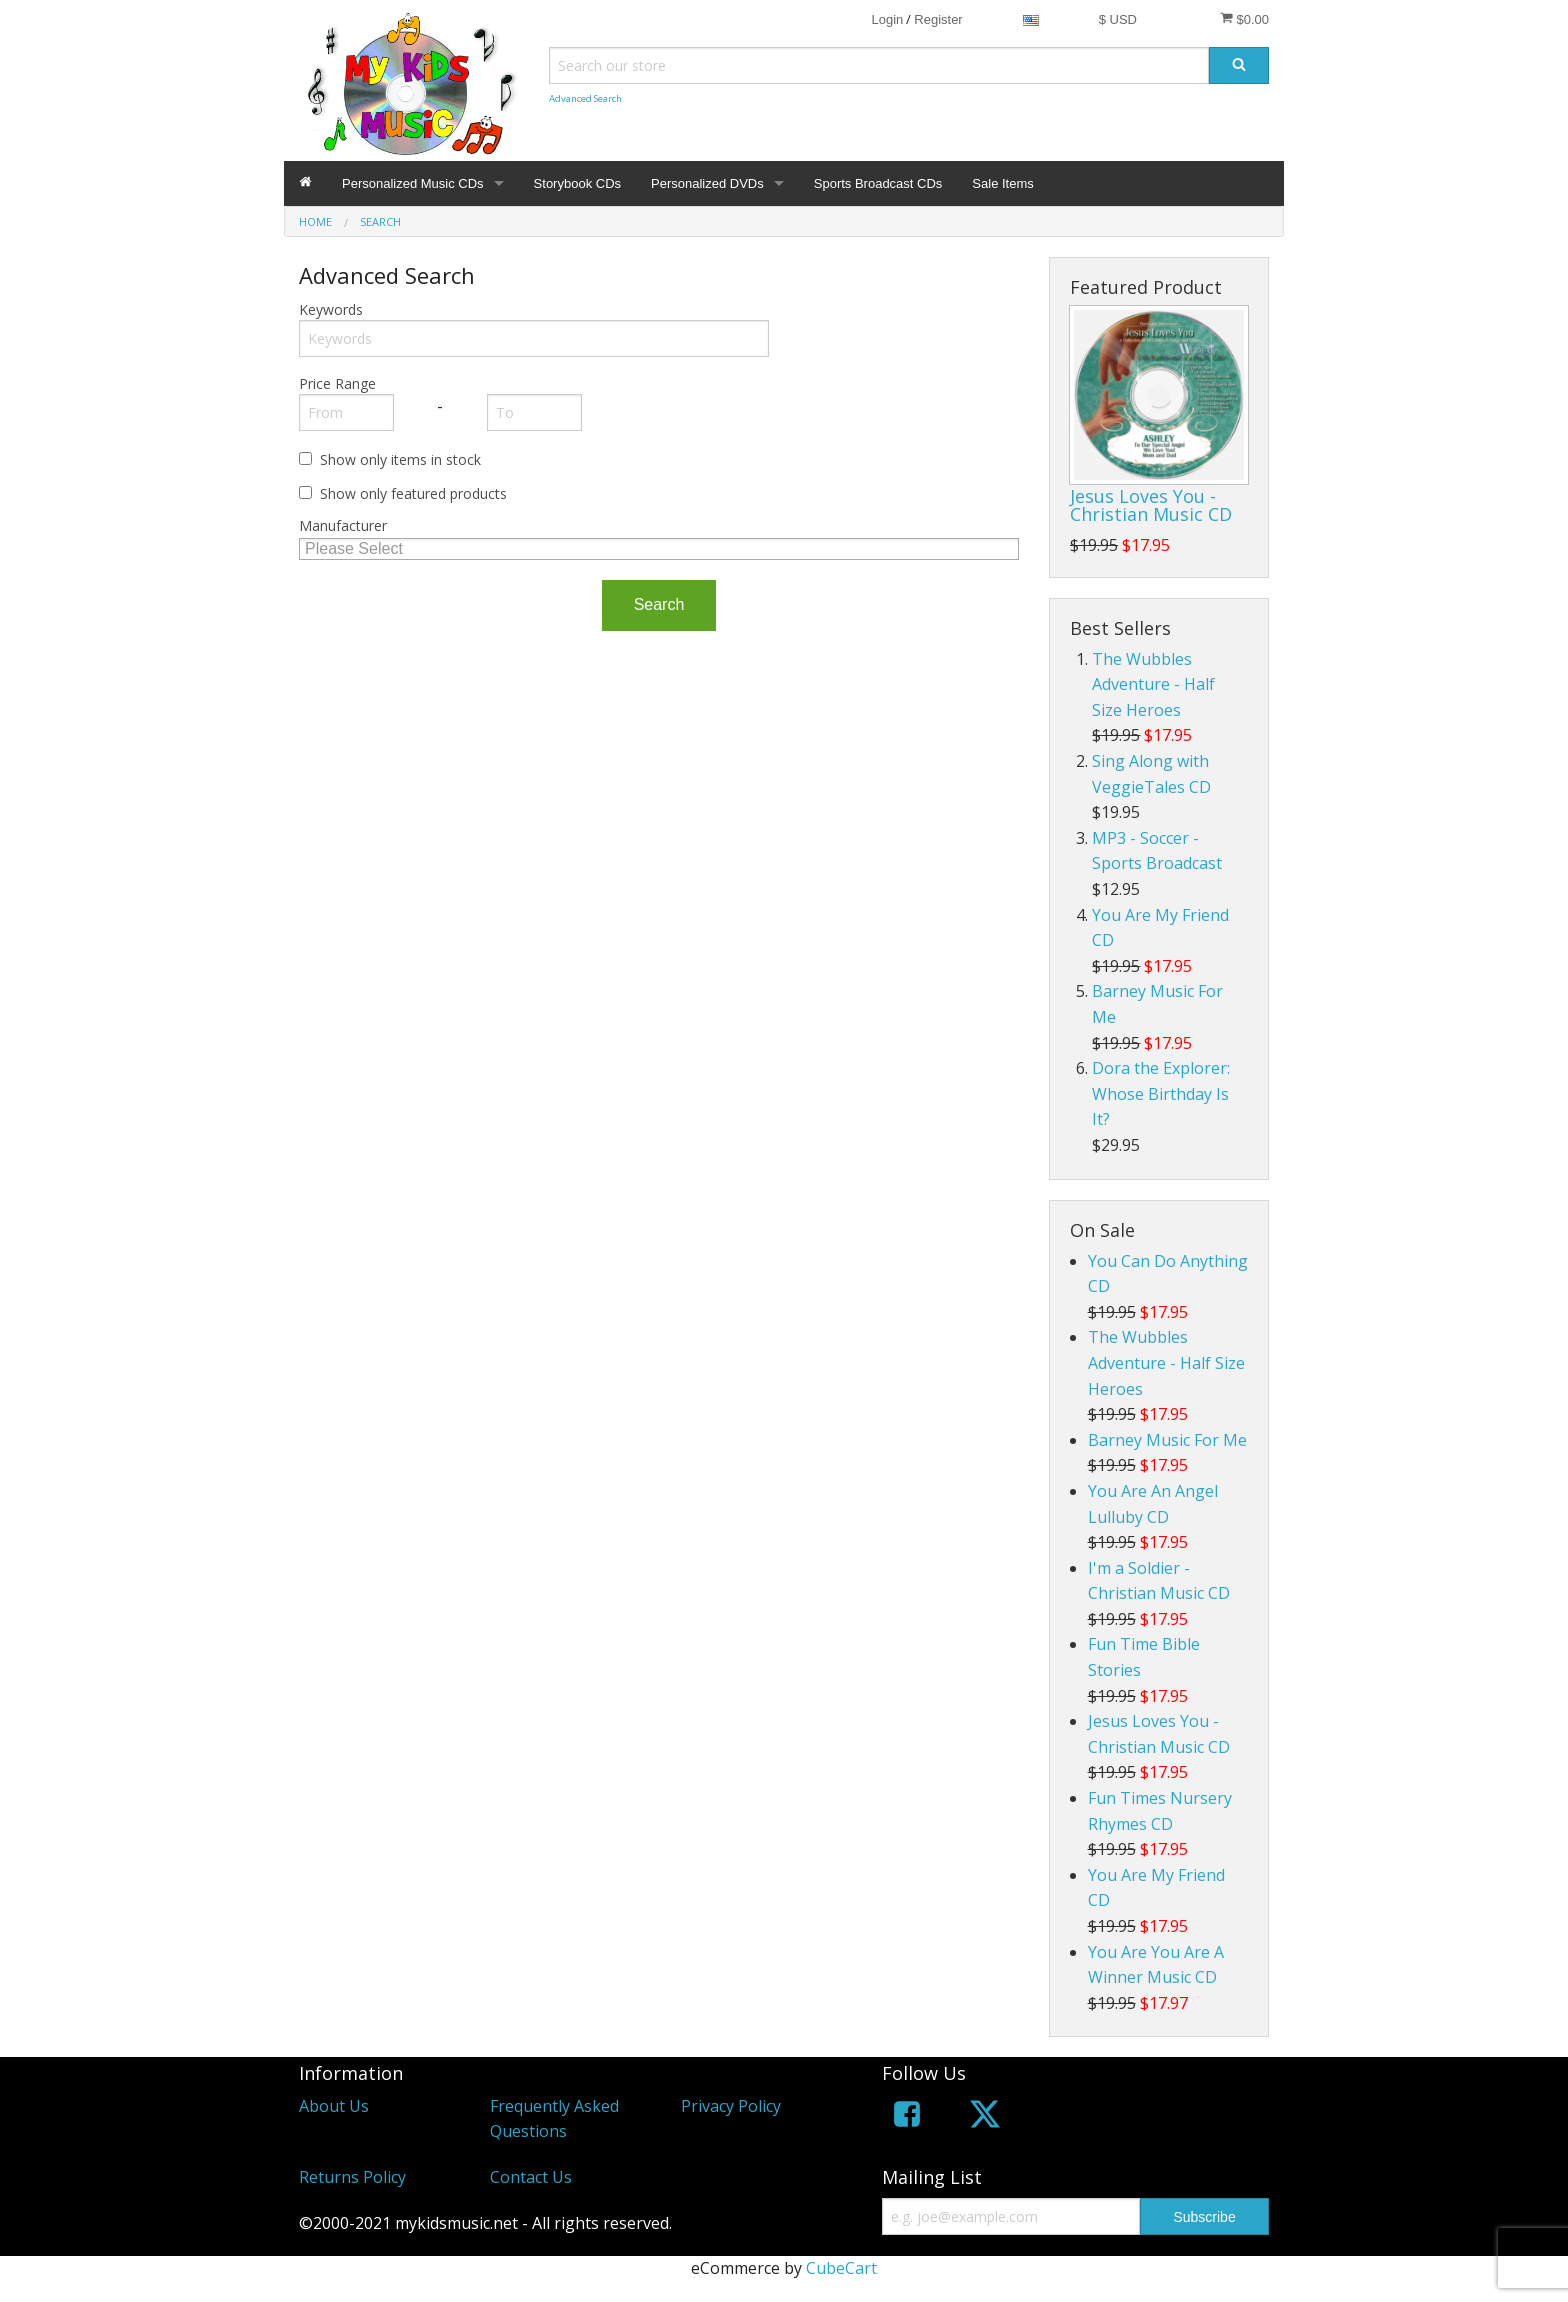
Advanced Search (585, 98)
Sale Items (1002, 183)
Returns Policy (352, 2177)
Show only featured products (413, 493)
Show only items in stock (400, 459)
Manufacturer (343, 525)
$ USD (1118, 19)
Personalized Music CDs (413, 183)
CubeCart (841, 2268)
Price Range (337, 383)
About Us (334, 2106)
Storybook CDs (577, 183)
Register (938, 19)
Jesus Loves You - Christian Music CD (1151, 505)
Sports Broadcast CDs (878, 183)
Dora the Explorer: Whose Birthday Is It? (1161, 1093)
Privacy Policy (731, 2106)
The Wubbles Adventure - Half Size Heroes (1153, 684)
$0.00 (1244, 19)
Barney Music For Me (1167, 1440)
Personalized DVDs (707, 183)
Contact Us (531, 2177)
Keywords (331, 309)
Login (887, 19)
